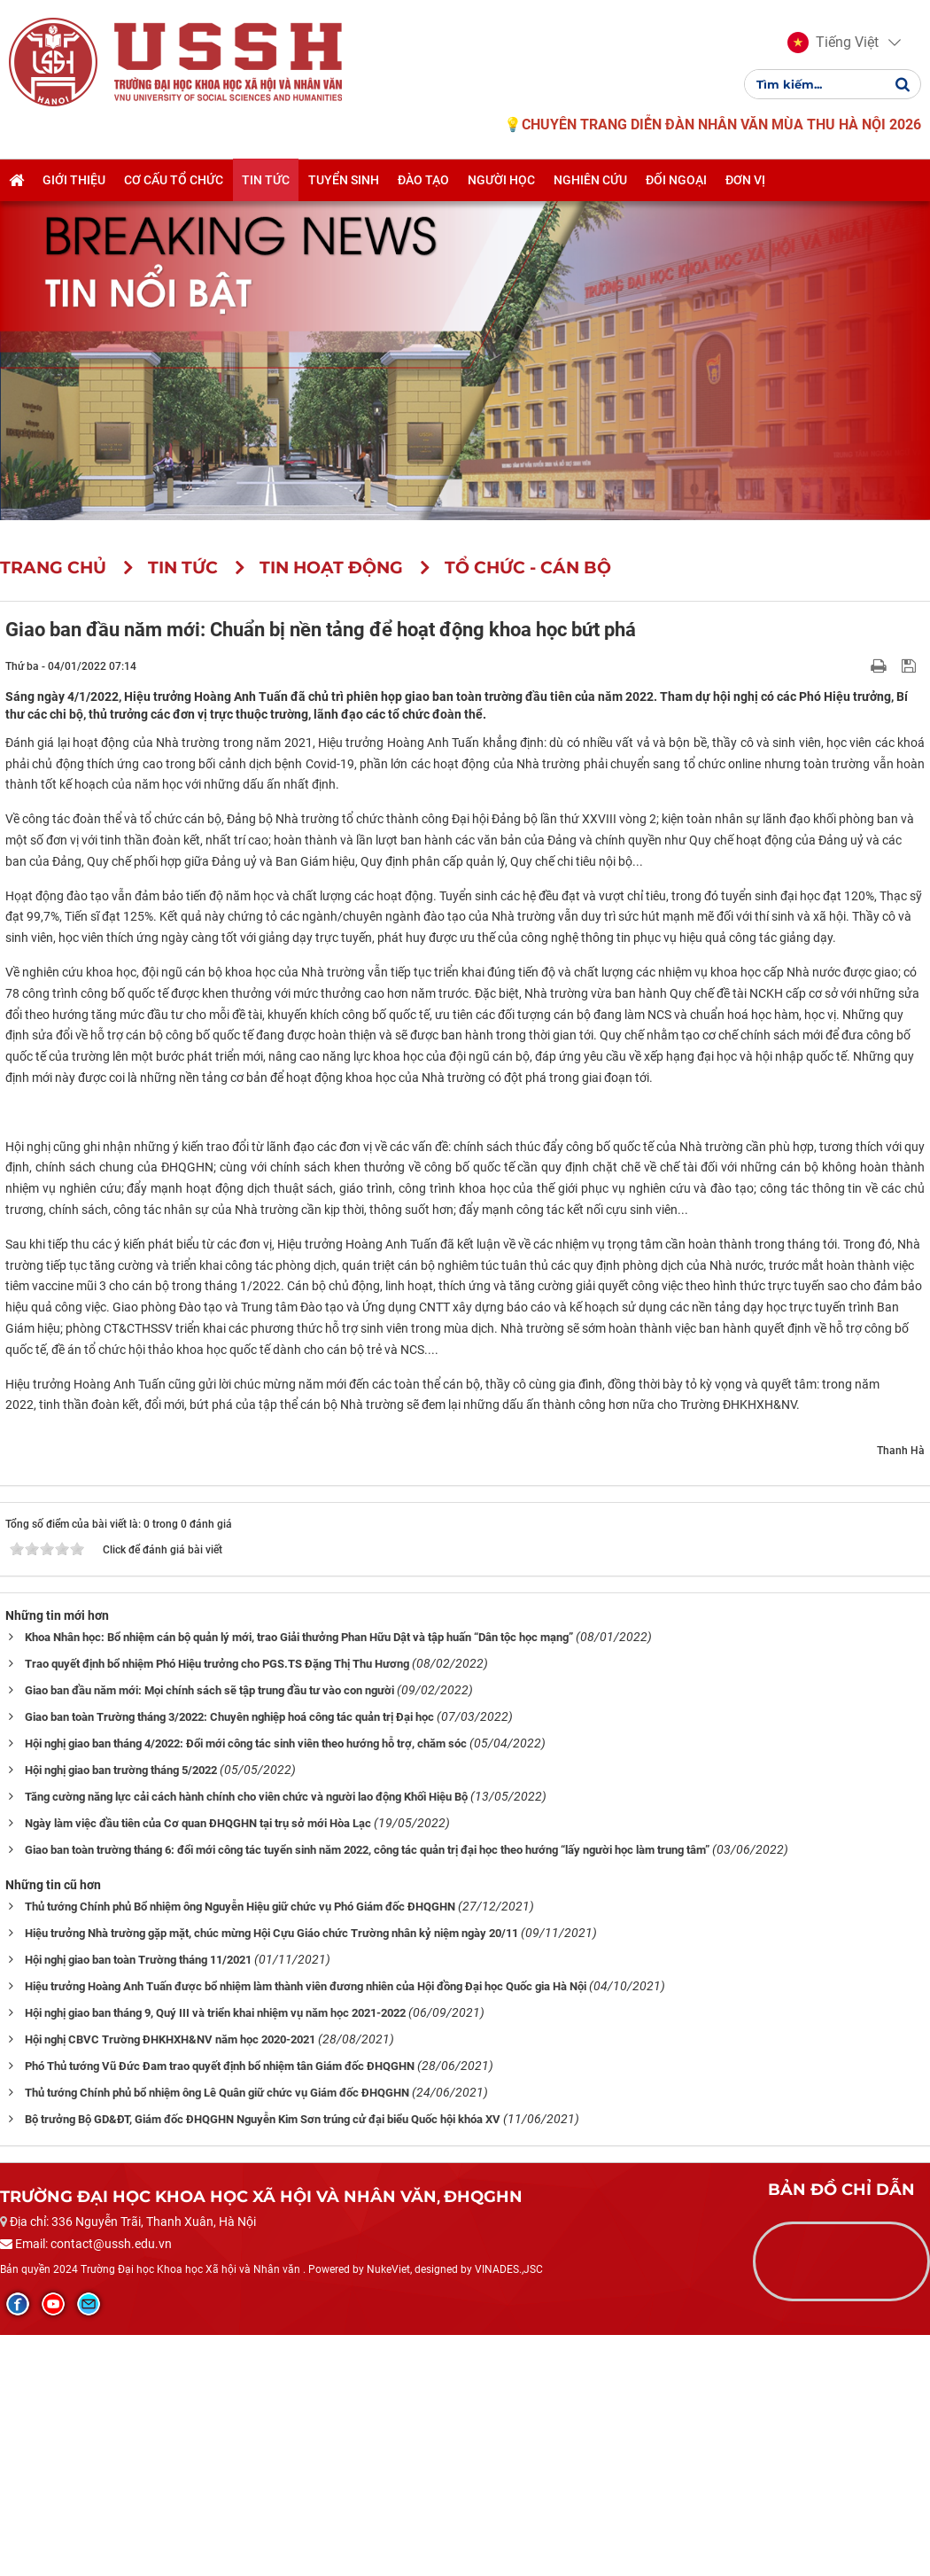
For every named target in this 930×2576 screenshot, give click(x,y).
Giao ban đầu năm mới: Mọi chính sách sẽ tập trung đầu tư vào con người (209, 1935)
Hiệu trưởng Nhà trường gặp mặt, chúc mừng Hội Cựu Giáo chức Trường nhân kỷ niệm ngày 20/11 (271, 2177)
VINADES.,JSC (509, 2514)
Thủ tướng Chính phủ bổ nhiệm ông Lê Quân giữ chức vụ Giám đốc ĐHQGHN (217, 2337)
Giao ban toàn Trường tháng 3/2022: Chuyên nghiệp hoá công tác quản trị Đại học (229, 1961)
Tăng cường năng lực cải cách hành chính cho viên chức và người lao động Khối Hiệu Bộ (246, 2041)
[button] (833, 42)
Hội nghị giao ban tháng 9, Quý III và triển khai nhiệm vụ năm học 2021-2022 (215, 2257)
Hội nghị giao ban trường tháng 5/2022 (121, 2014)
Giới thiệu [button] (74, 180)
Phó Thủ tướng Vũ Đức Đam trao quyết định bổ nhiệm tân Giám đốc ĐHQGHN (220, 2310)
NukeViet (388, 2514)
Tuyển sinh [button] (343, 180)
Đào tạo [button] (423, 180)
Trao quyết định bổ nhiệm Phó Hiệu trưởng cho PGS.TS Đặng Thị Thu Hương (217, 1908)
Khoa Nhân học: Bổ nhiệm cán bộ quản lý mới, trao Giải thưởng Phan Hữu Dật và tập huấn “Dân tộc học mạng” (299, 1881)
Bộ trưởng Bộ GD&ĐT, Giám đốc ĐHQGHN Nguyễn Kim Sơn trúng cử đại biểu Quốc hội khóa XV (262, 2363)
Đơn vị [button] (745, 180)
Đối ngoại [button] (676, 180)
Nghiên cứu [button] (590, 180)
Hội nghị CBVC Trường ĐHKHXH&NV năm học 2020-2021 (170, 2284)
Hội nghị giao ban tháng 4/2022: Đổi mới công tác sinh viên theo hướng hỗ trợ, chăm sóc (246, 1988)
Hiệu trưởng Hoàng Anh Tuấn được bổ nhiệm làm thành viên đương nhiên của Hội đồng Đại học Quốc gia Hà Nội (305, 2230)
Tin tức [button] (266, 180)
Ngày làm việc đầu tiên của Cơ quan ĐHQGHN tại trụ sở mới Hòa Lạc (198, 2067)
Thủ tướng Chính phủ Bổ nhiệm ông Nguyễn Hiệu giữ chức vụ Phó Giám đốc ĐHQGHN (240, 2151)
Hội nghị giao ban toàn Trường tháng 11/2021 (138, 2204)
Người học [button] (501, 180)
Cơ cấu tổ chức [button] (173, 180)
